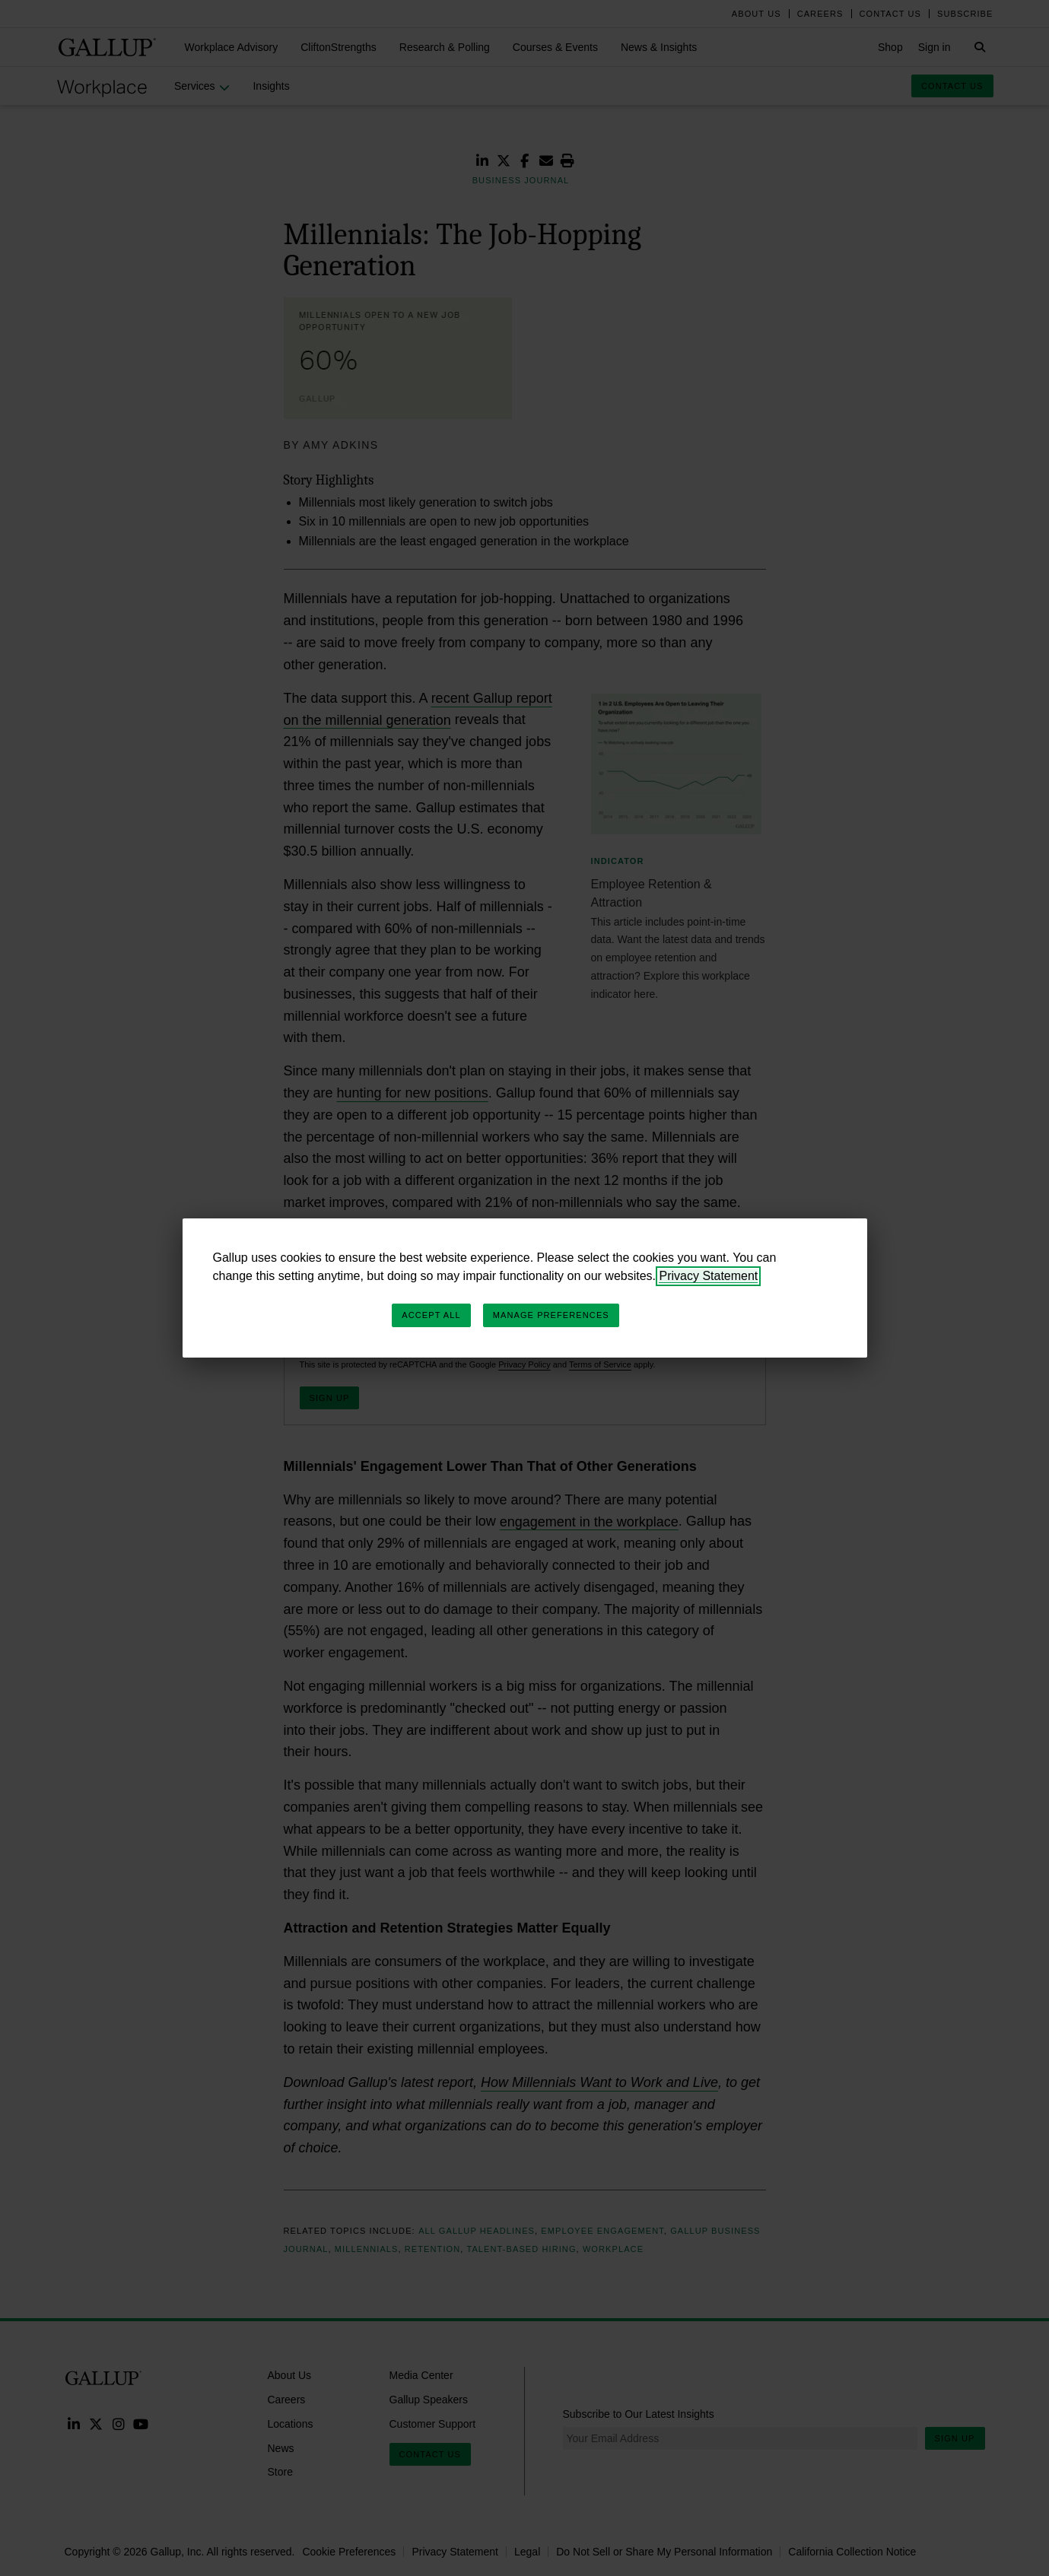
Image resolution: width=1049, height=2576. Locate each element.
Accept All (431, 1315)
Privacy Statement (708, 1275)
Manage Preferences (551, 1315)
